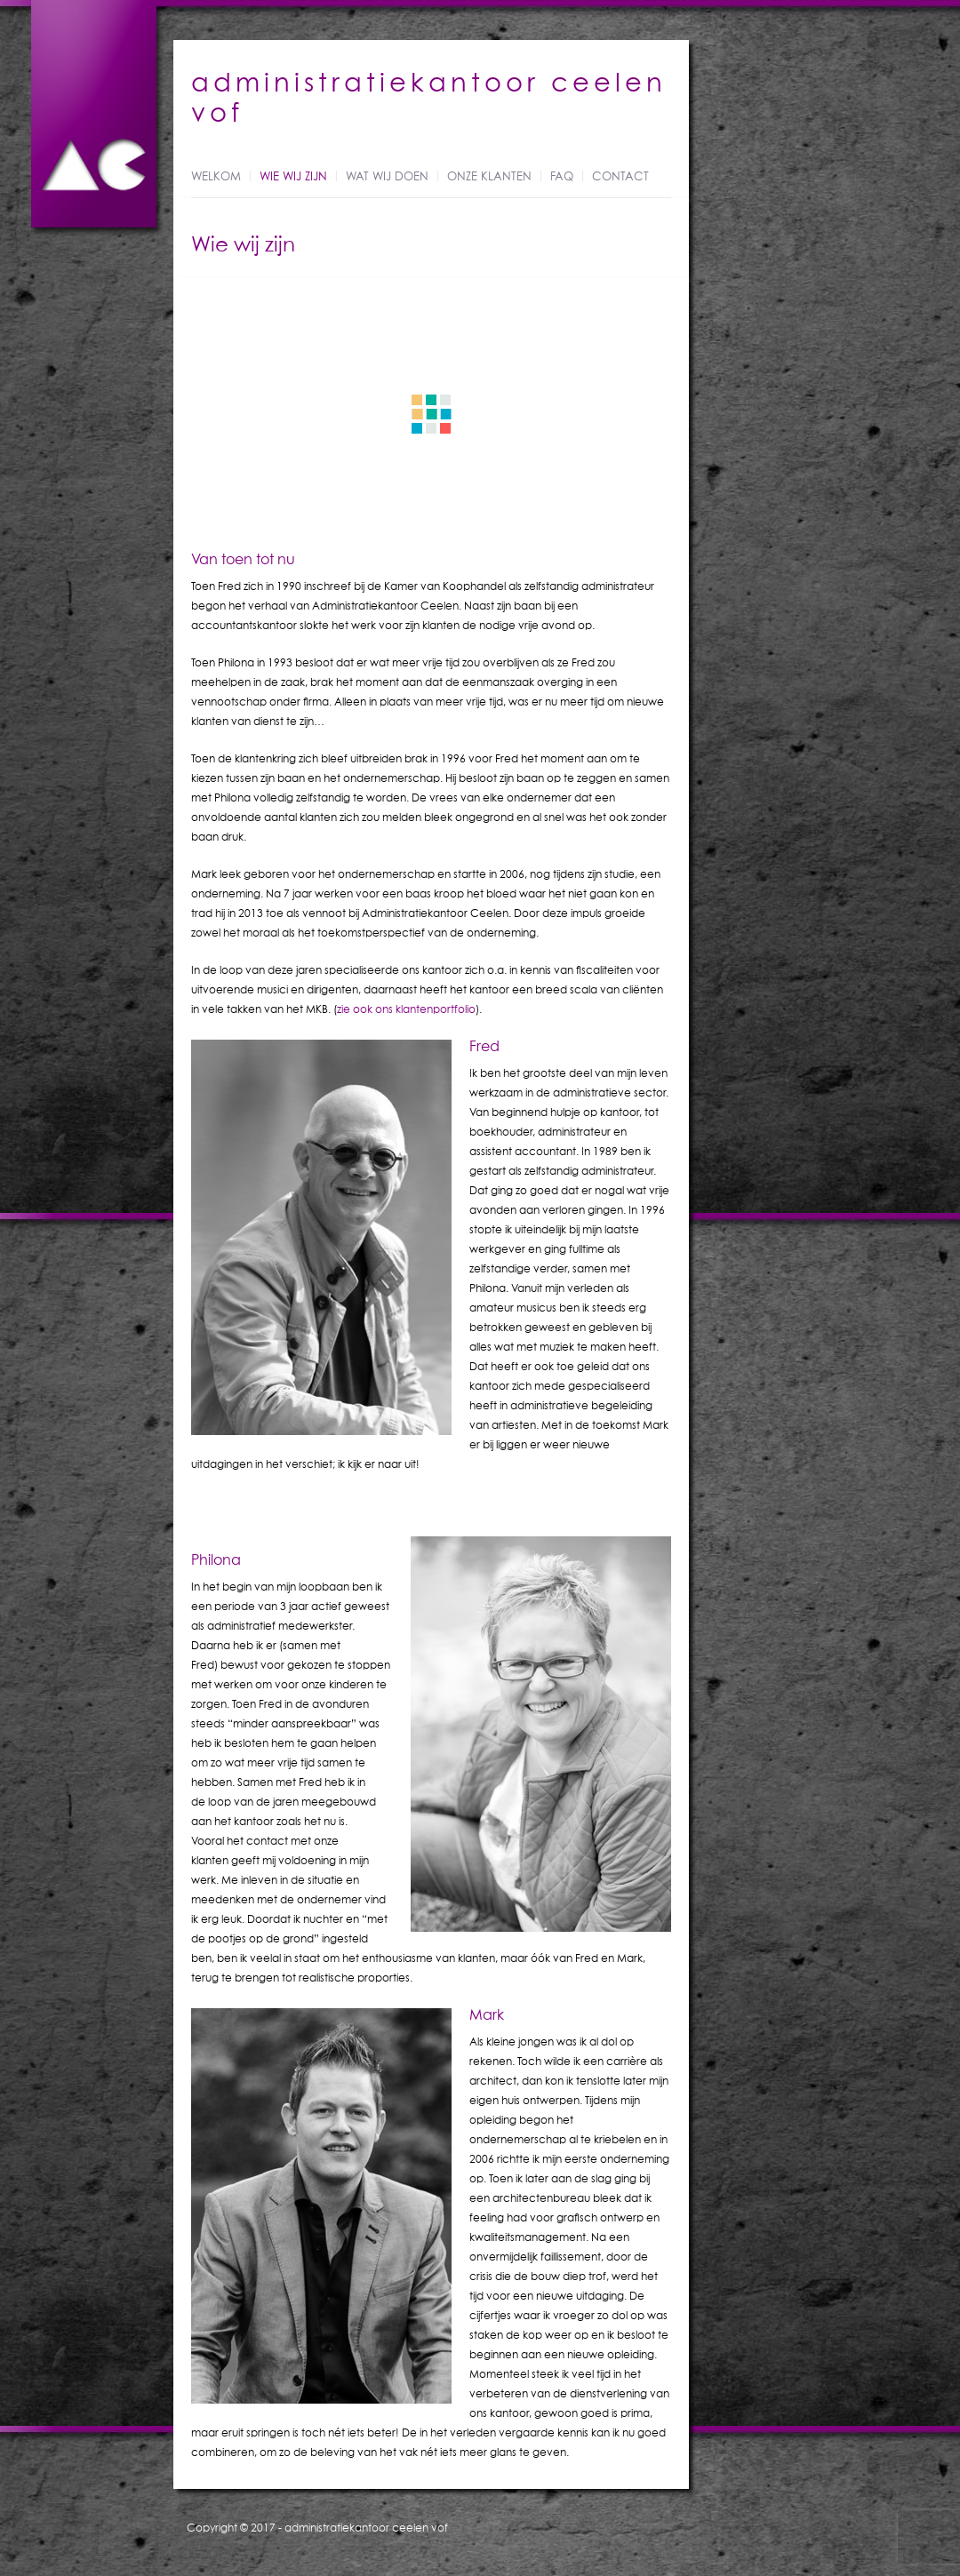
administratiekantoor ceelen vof (366, 2527)
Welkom (216, 177)
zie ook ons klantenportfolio (406, 1009)
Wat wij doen (387, 177)
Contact (620, 177)
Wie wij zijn (293, 177)
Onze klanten (489, 177)
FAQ (561, 177)
